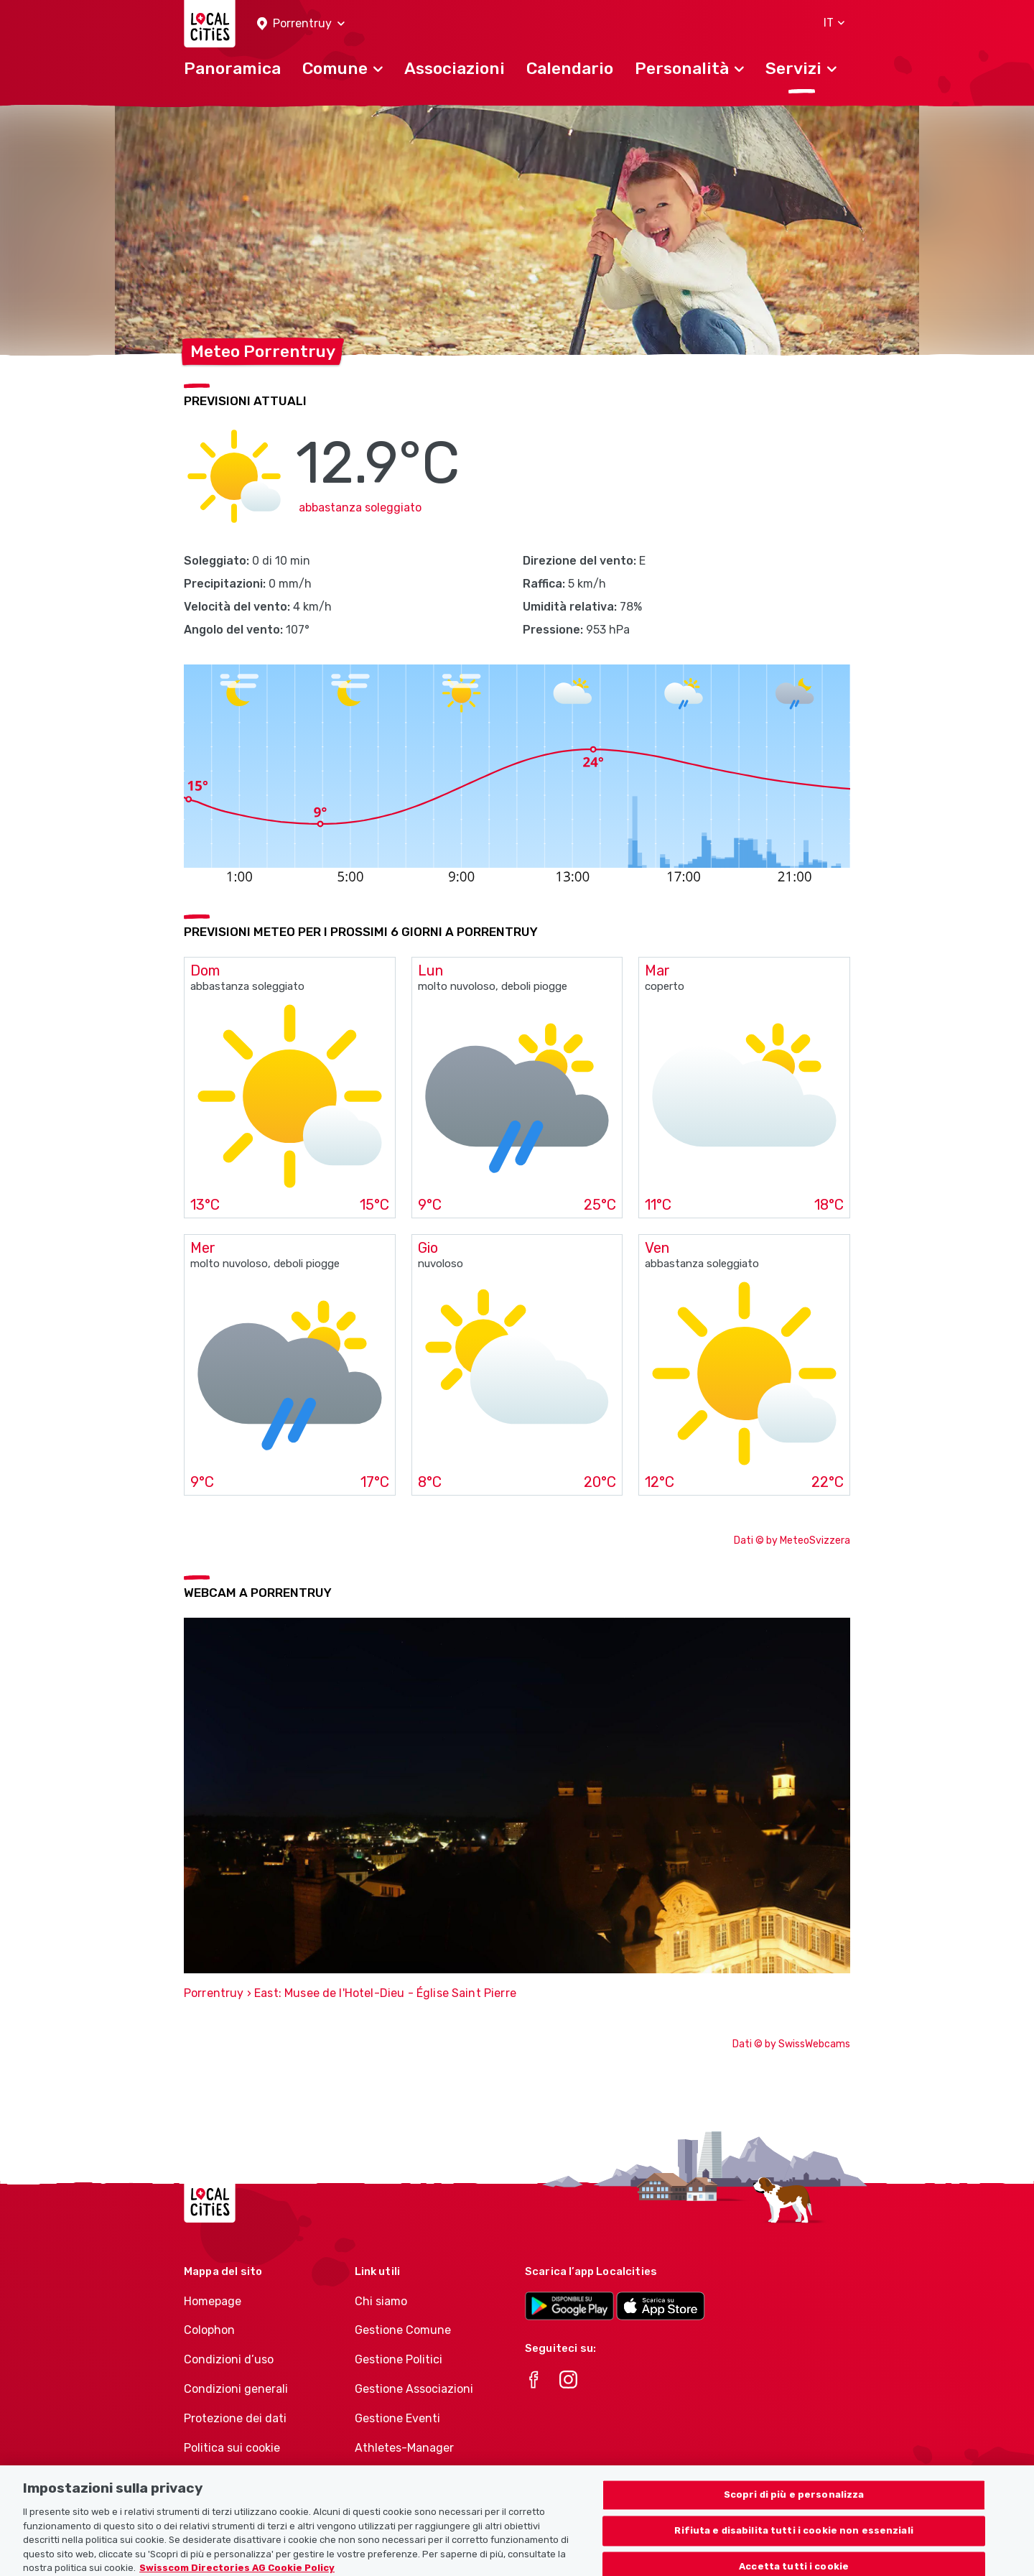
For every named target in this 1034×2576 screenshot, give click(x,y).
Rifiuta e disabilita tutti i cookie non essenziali (793, 2543)
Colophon (209, 2330)
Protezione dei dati (235, 2418)
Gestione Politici (398, 2359)
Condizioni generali (236, 2389)
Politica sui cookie (232, 2448)
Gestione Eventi (397, 2418)
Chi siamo (381, 2301)
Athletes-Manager (404, 2448)
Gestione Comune (403, 2330)
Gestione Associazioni (414, 2389)
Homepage (212, 2301)
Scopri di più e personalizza (794, 2507)
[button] (301, 24)
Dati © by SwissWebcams (791, 2044)
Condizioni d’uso (229, 2359)
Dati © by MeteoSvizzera (792, 1540)
